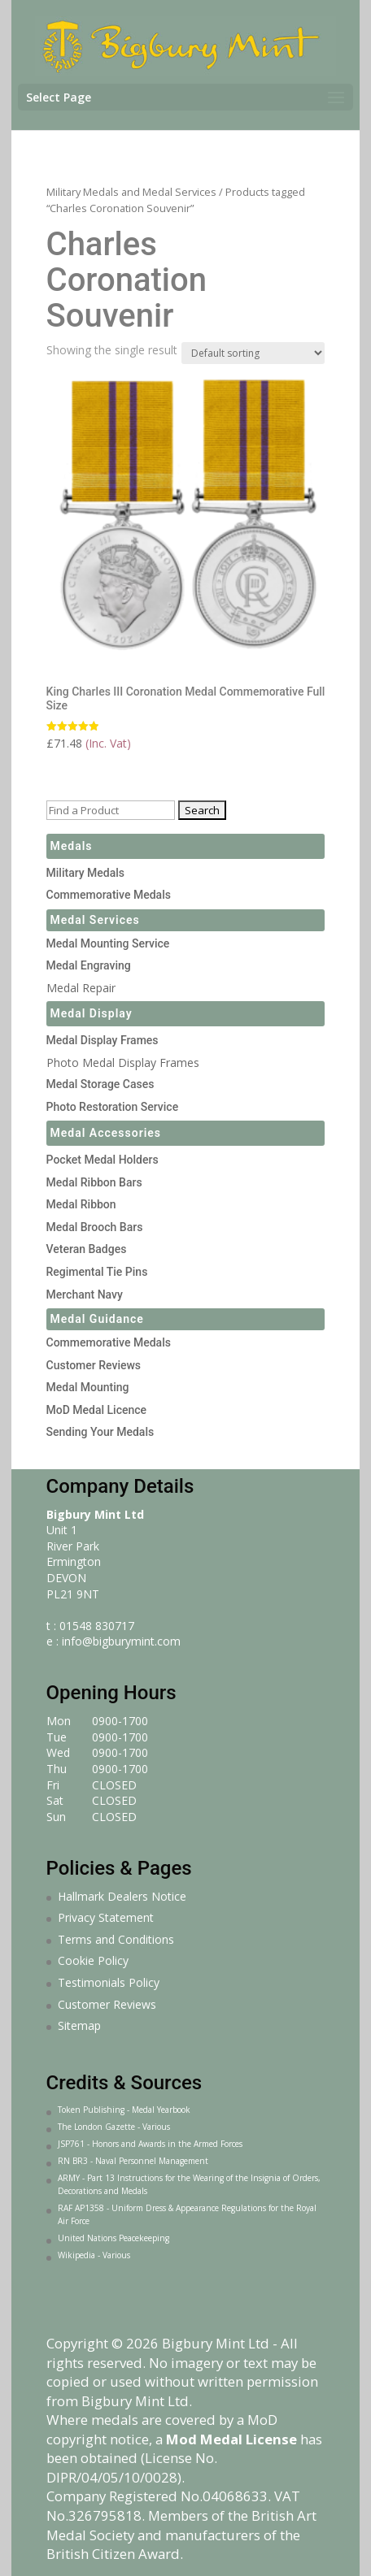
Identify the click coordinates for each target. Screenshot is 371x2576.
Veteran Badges (86, 1248)
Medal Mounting (87, 1387)
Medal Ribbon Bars (94, 1182)
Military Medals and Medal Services (131, 191)
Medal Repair (81, 987)
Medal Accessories (106, 1132)
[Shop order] (253, 353)
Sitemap (79, 2025)
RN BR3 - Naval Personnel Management (133, 2160)
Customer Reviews (94, 1365)
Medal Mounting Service (108, 943)
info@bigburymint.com (121, 1641)
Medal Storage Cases (100, 1084)
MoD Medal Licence (96, 1409)
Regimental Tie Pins (97, 1271)
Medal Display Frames (102, 1040)
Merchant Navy (84, 1294)
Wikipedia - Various (94, 2255)
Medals (71, 845)
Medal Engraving (88, 965)
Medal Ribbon (81, 1204)
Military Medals (85, 872)
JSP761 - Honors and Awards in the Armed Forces (150, 2143)
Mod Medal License (231, 2439)
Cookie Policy (93, 1960)
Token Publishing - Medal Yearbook (124, 2109)
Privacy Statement (106, 1917)
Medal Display (91, 1013)
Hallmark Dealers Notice (122, 1896)
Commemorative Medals (108, 894)
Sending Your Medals (100, 1431)
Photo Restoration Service (112, 1106)
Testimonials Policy (108, 1982)
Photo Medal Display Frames (122, 1062)
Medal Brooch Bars (94, 1227)
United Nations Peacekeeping (113, 2238)
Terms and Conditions (116, 1939)
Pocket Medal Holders (102, 1159)
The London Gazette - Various (114, 2126)
